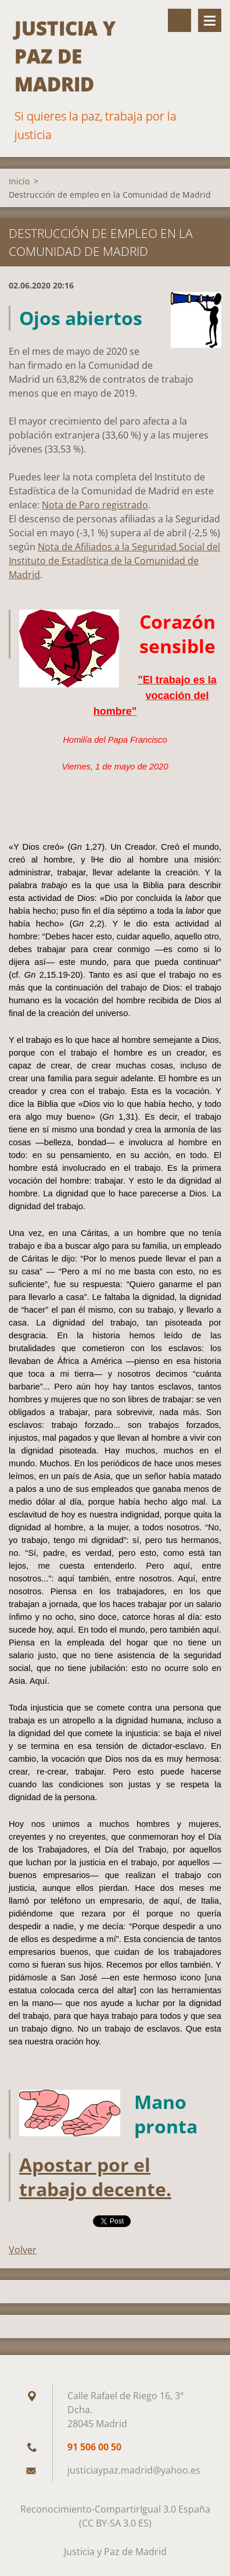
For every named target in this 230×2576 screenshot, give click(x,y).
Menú (209, 20)
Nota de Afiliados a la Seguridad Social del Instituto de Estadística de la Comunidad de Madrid (114, 560)
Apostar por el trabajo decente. (95, 2176)
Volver (23, 2249)
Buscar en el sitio (179, 20)
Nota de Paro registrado (95, 504)
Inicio (19, 181)
